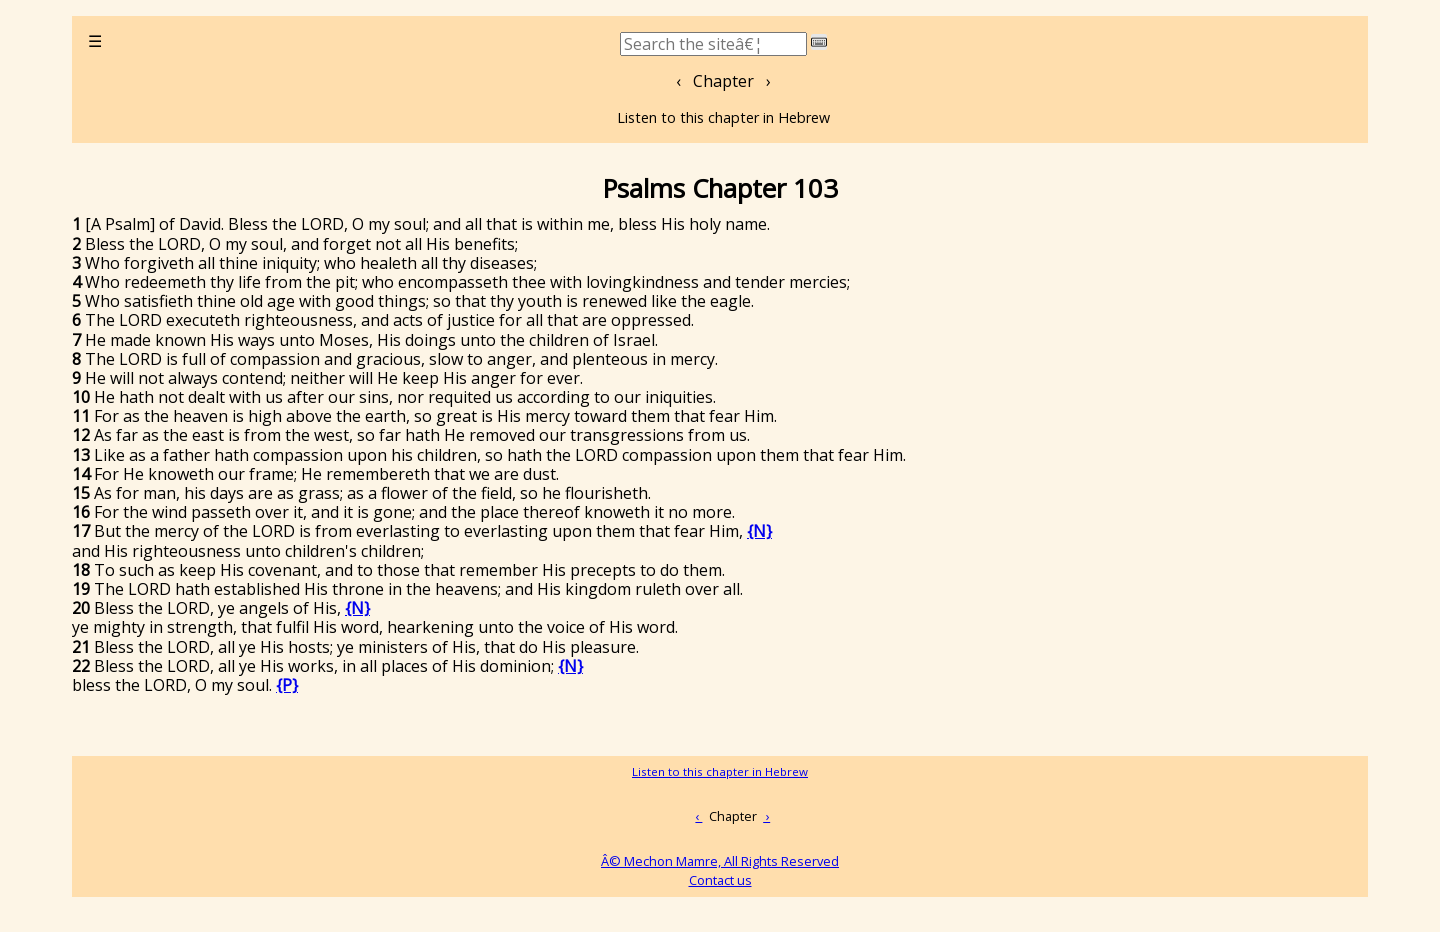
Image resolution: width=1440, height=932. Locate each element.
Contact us (720, 880)
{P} (287, 685)
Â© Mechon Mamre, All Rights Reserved (720, 861)
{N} (759, 531)
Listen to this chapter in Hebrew (723, 117)
